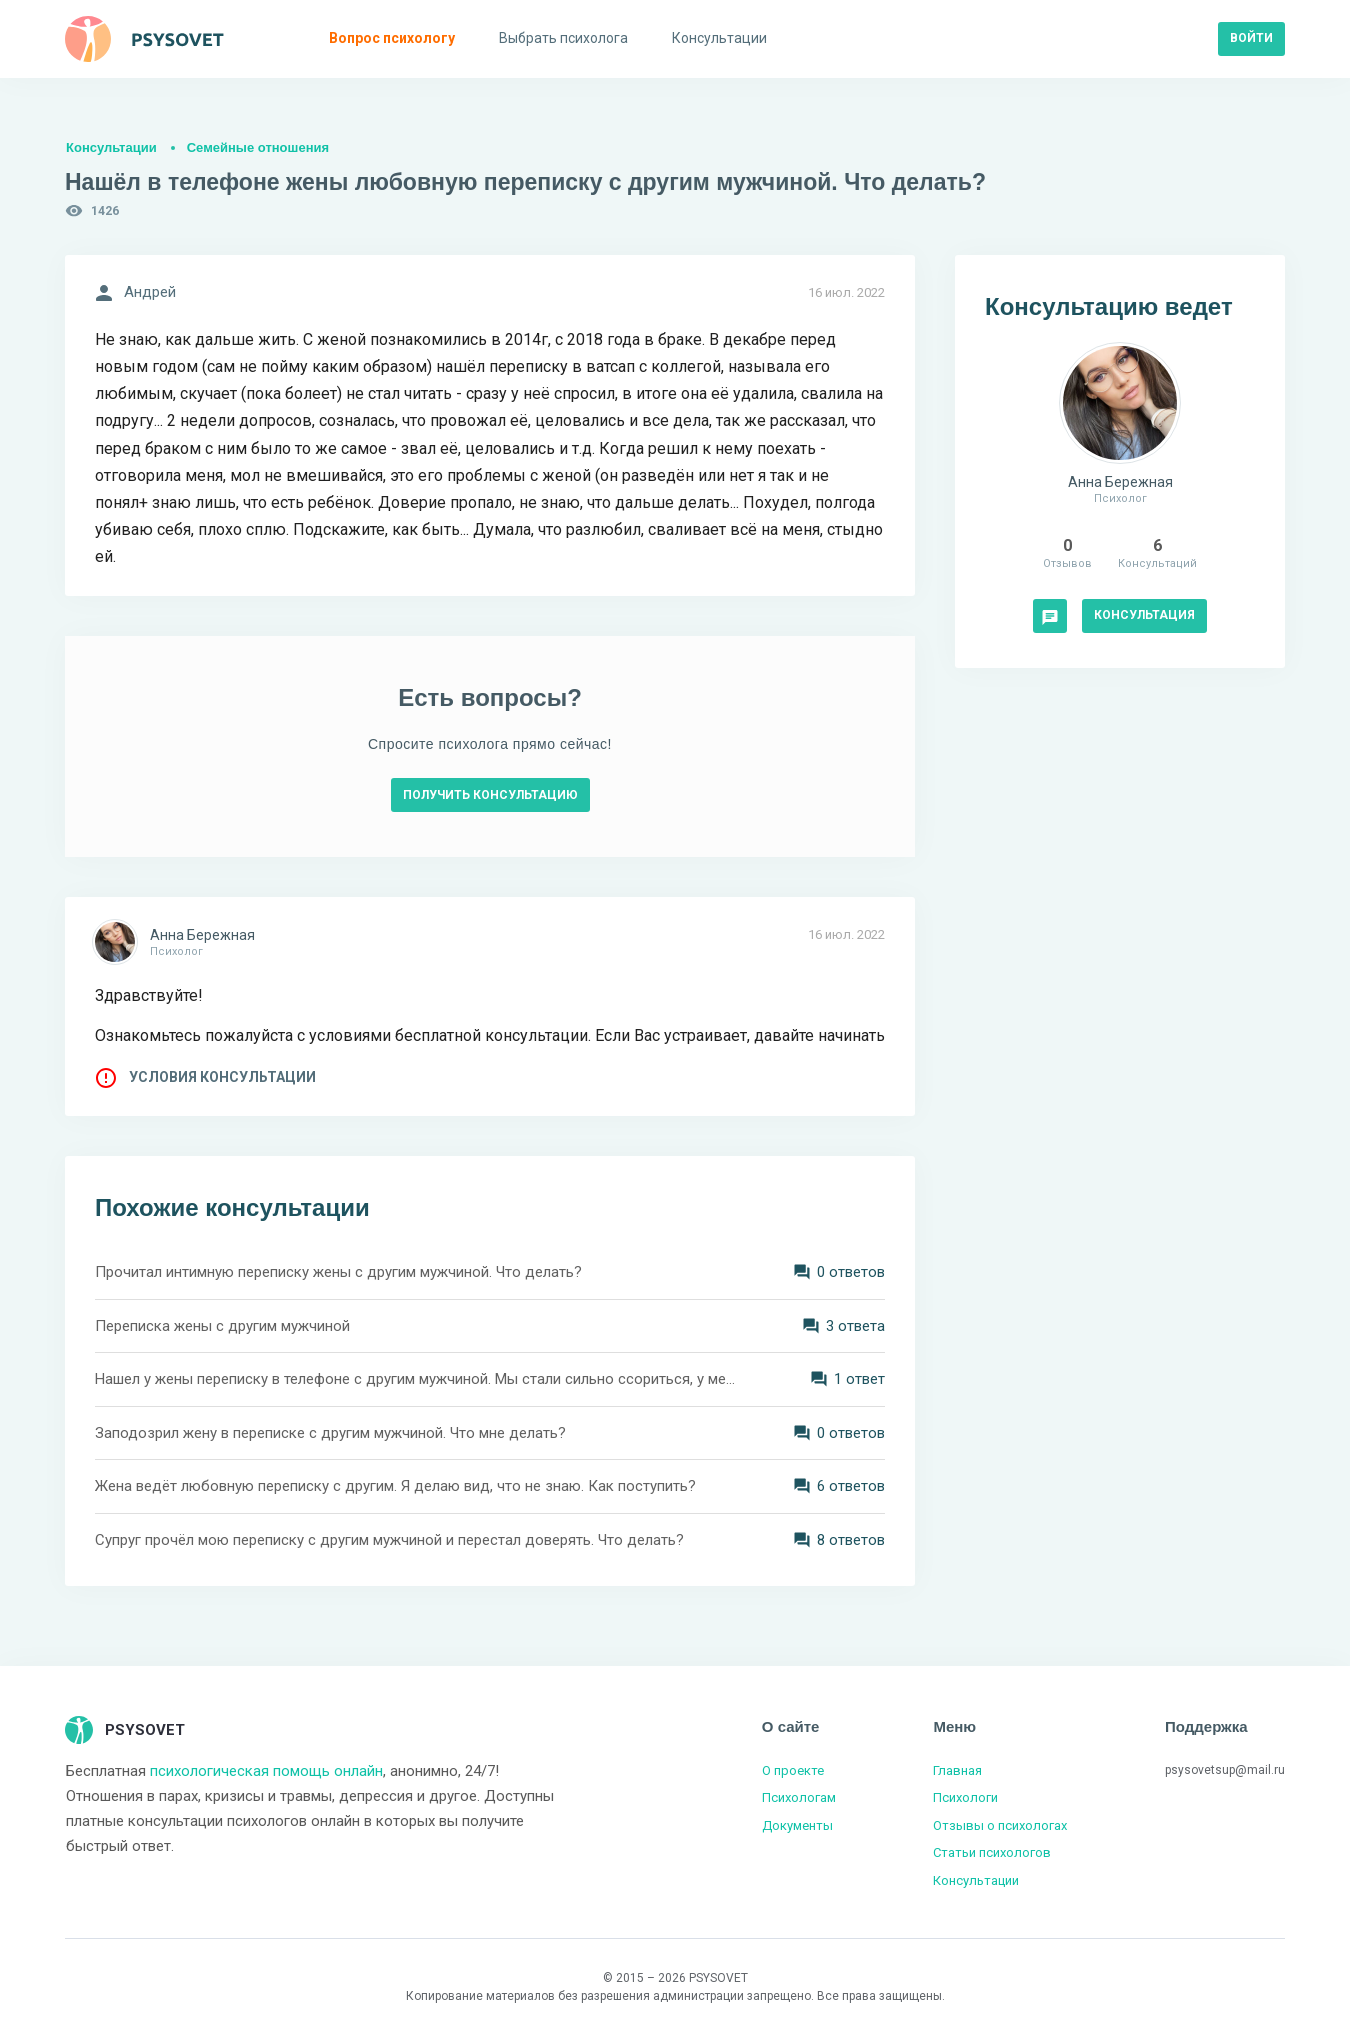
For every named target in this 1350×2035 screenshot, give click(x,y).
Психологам (799, 1797)
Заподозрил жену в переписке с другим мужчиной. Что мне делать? (330, 1433)
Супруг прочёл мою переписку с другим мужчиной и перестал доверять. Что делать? (389, 1540)
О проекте (793, 1770)
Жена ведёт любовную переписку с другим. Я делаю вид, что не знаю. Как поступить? (395, 1486)
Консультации (111, 147)
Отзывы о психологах (1000, 1825)
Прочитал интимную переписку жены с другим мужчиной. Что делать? (338, 1272)
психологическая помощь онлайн (266, 1771)
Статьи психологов (992, 1852)
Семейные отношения (258, 147)
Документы (797, 1825)
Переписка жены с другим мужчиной (222, 1326)
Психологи (965, 1797)
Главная (957, 1770)
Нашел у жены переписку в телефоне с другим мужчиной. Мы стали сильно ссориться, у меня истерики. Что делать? (415, 1379)
